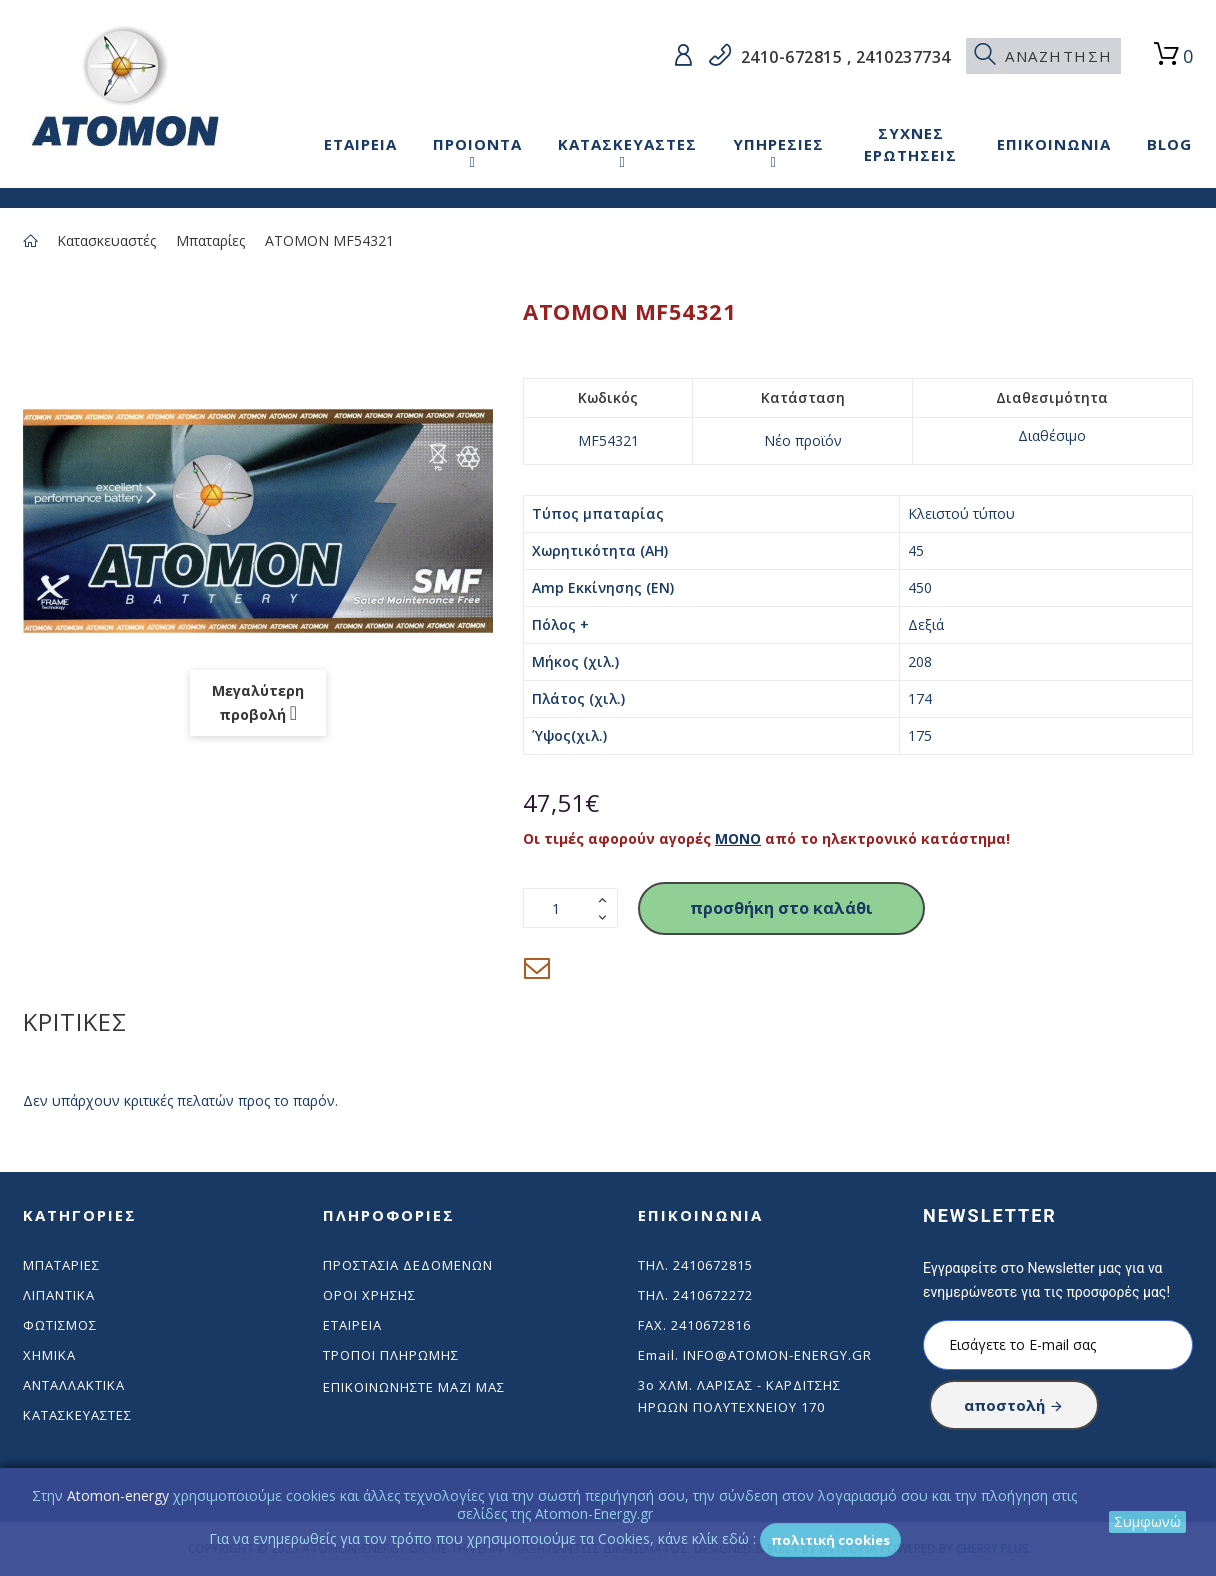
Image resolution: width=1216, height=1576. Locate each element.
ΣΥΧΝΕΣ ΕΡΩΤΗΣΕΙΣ (910, 144)
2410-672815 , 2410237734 (843, 57)
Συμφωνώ (1147, 1521)
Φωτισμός (60, 1325)
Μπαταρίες (210, 240)
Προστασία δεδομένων (408, 1265)
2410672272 (713, 1295)
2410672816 (711, 1325)
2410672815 (713, 1265)
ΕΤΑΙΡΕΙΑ (360, 144)
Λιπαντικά (59, 1295)
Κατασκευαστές (106, 240)
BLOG (1169, 144)
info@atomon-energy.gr (777, 1355)
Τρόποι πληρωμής (391, 1355)
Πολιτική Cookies (830, 1540)
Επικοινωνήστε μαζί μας (414, 1387)
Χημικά (49, 1355)
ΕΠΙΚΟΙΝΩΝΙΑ (1054, 144)
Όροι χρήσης (369, 1295)
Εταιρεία (352, 1325)
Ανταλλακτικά (74, 1385)
